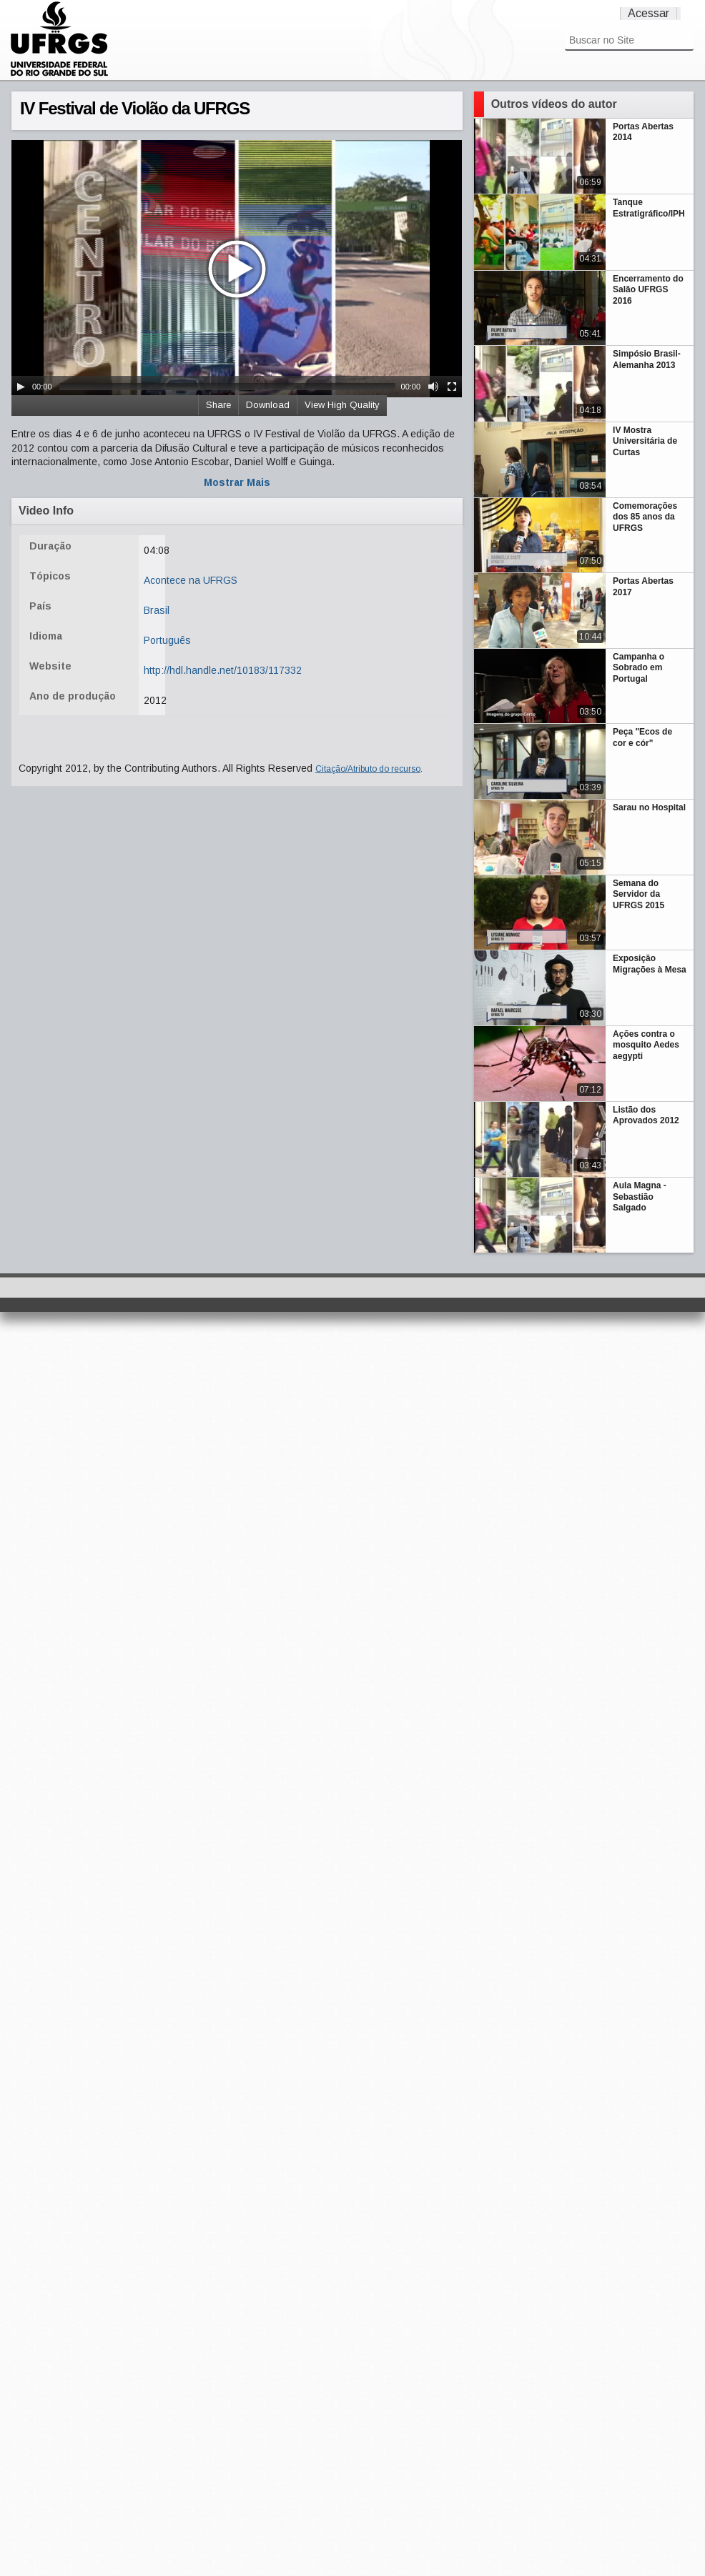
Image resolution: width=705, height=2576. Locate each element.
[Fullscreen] (452, 386)
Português (167, 640)
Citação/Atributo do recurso (367, 769)
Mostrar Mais (237, 482)
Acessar (648, 13)
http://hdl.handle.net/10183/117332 (223, 670)
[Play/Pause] (20, 386)
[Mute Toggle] (433, 386)
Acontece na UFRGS (190, 580)
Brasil (156, 610)
